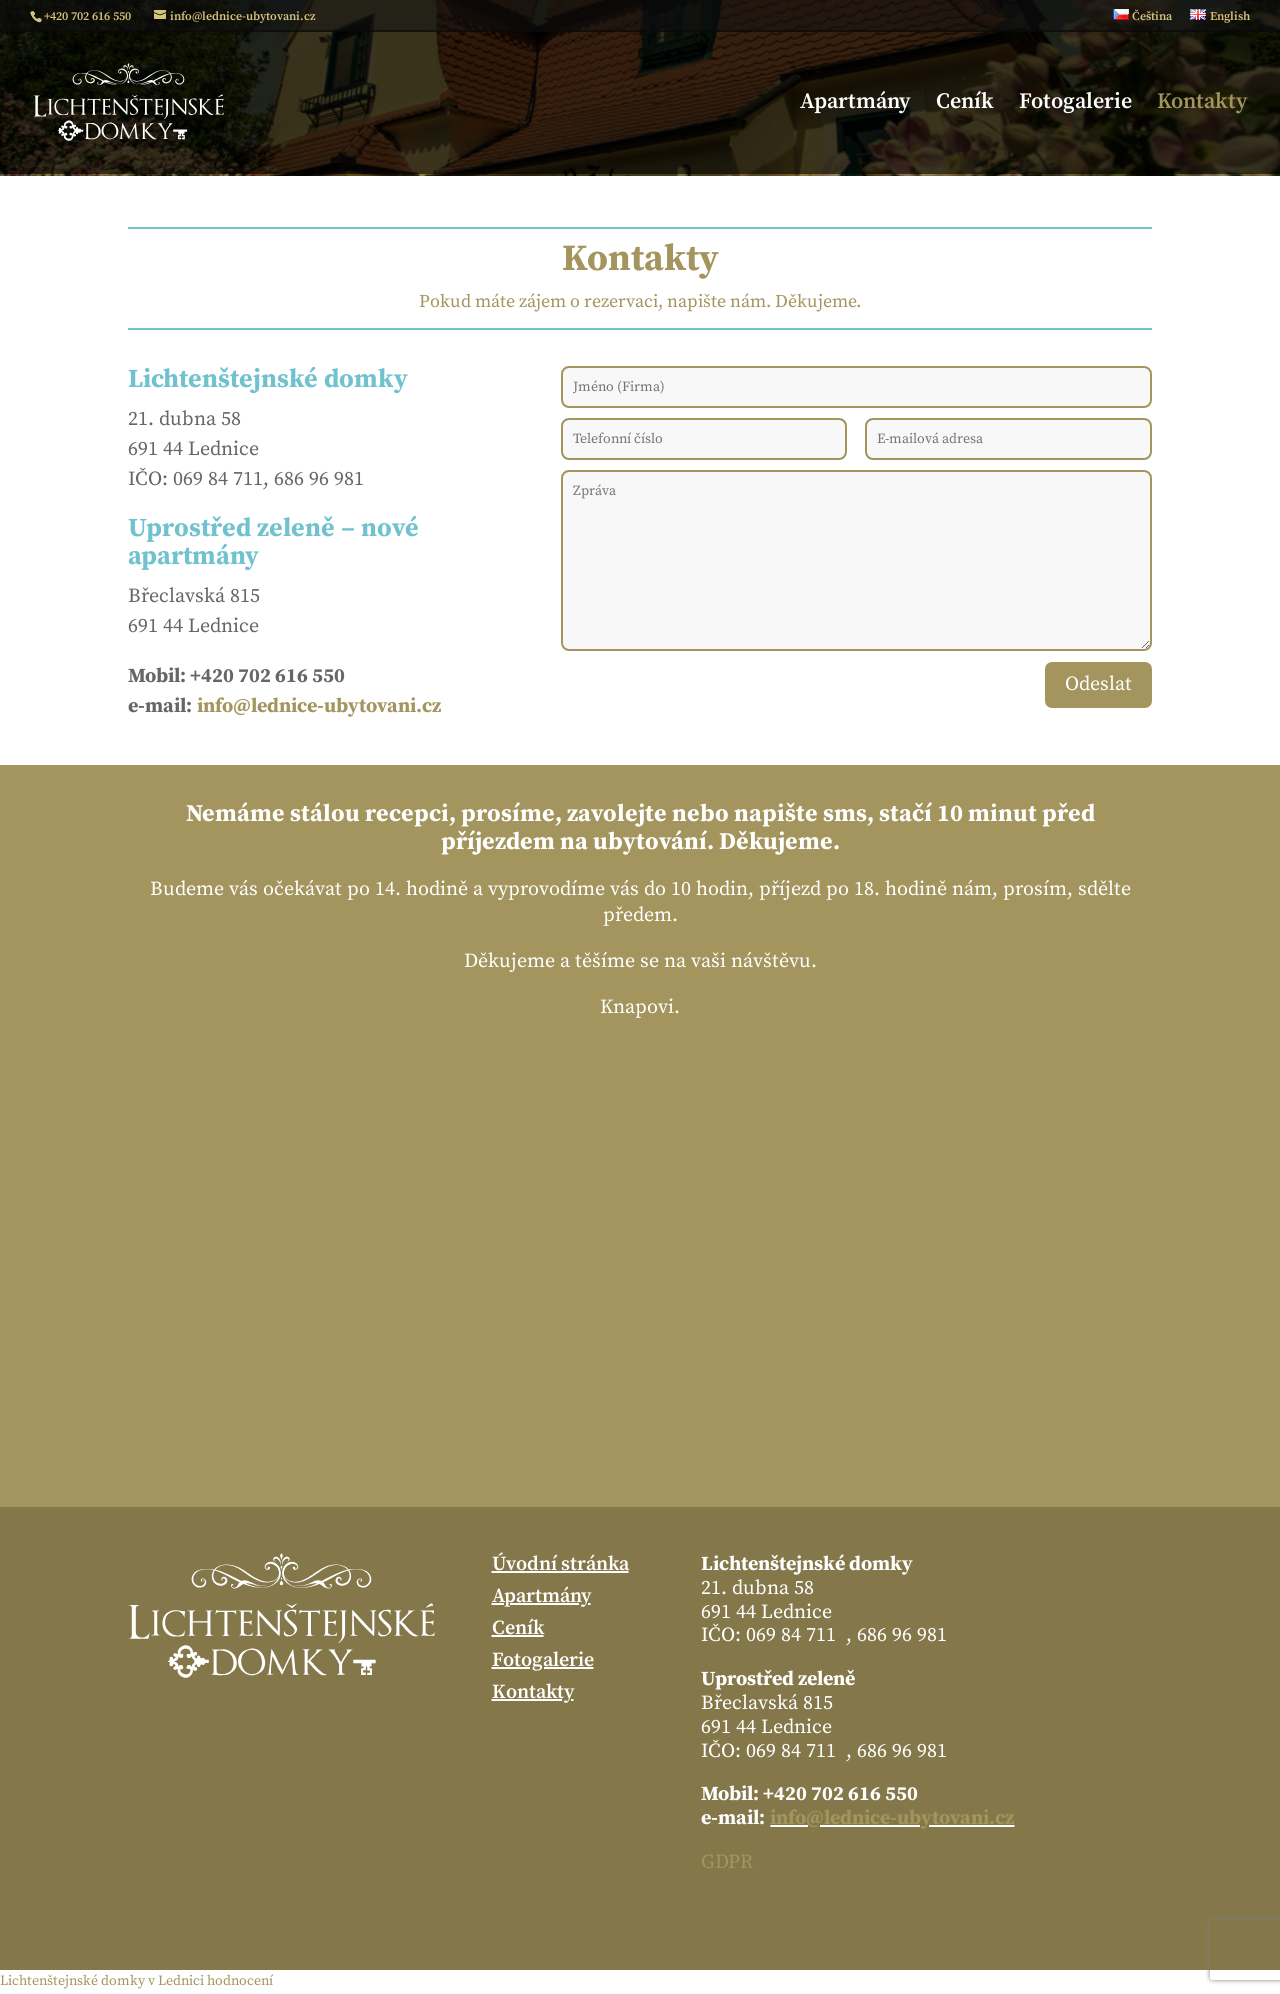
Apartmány (855, 105)
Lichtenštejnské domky (72, 1981)
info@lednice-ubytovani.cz (892, 1818)
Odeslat (1098, 684)
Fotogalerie (1075, 105)
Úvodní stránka (560, 1565)
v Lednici (176, 1981)
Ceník (965, 105)
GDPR (727, 1862)
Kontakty (1202, 105)
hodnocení (240, 1981)
